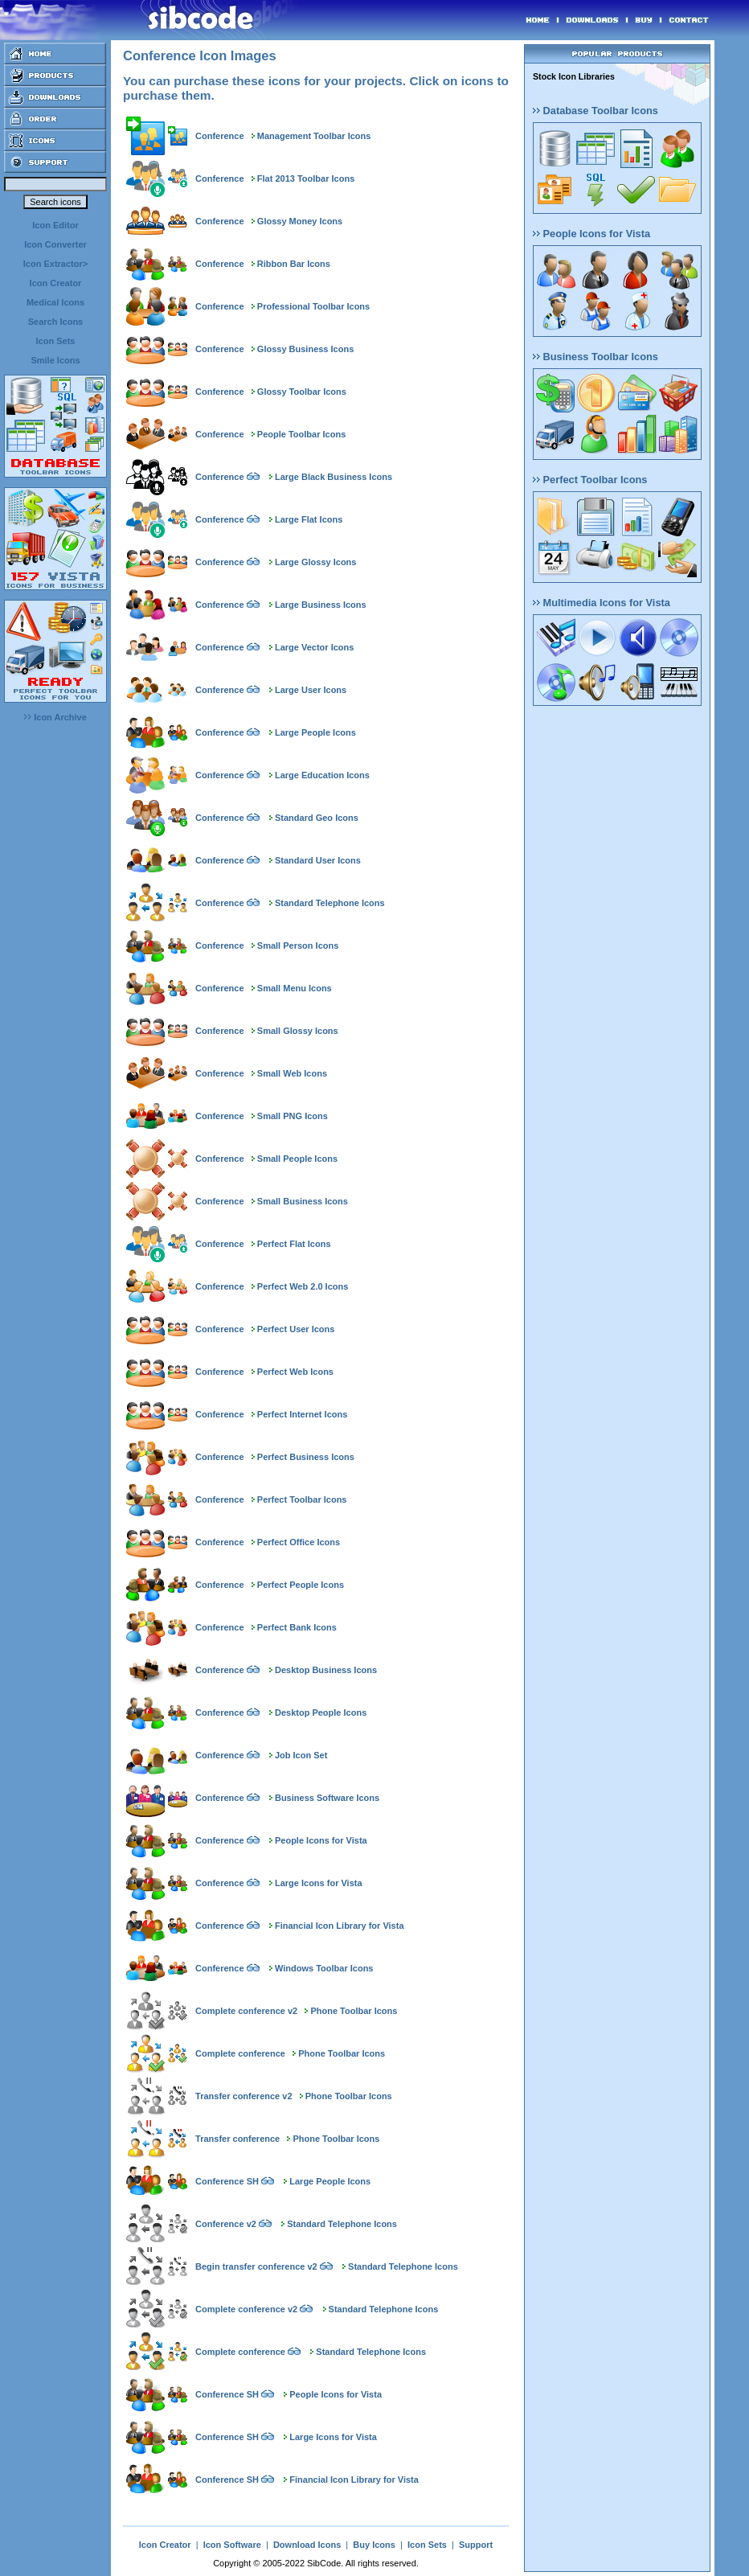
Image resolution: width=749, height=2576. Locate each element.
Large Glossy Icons (315, 562)
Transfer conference (237, 2138)
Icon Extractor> (55, 264)
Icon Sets (56, 341)
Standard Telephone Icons (330, 903)
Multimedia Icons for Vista (601, 603)
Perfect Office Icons (298, 1542)
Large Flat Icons (308, 519)
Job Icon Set (301, 1755)
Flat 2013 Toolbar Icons (305, 178)
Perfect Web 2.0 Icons (303, 1286)
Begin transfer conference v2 (256, 2266)
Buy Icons (374, 2544)
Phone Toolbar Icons (353, 2011)
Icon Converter (55, 244)
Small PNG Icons (292, 1116)
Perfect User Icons (296, 1329)
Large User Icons (310, 690)
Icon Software (232, 2544)
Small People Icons (297, 1158)
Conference (219, 136)
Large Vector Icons (314, 647)
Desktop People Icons (320, 1712)
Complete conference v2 (246, 2011)
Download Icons (307, 2544)
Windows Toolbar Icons (324, 1968)
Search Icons (55, 321)
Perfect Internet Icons (302, 1414)
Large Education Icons (322, 775)
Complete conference (240, 2053)
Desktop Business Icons (326, 1670)
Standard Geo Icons (316, 817)
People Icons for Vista (321, 1840)
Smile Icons (55, 360)
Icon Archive (55, 717)
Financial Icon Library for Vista (339, 1925)
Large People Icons (315, 732)
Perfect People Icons (300, 1584)
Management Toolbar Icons (314, 136)
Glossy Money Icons (299, 221)
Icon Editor (55, 225)
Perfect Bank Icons (297, 1627)
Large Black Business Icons (333, 477)
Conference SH (227, 2181)
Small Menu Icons (294, 988)
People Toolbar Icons (301, 434)
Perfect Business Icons (305, 1457)
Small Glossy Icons (297, 1031)
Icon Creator (56, 283)
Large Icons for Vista (318, 1883)
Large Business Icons (320, 604)
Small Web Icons (292, 1073)
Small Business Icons (302, 1201)
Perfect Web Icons (295, 1371)
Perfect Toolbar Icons (302, 1499)
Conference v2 (225, 2224)
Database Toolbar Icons (595, 111)
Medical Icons (55, 302)
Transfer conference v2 (243, 2096)
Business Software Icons (327, 1798)
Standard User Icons (318, 860)
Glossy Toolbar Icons (301, 391)
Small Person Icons (297, 945)
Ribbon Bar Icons (293, 264)
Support (476, 2544)
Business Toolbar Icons (595, 357)
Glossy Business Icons (305, 349)
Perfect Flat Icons (294, 1244)
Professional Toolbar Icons (313, 306)
